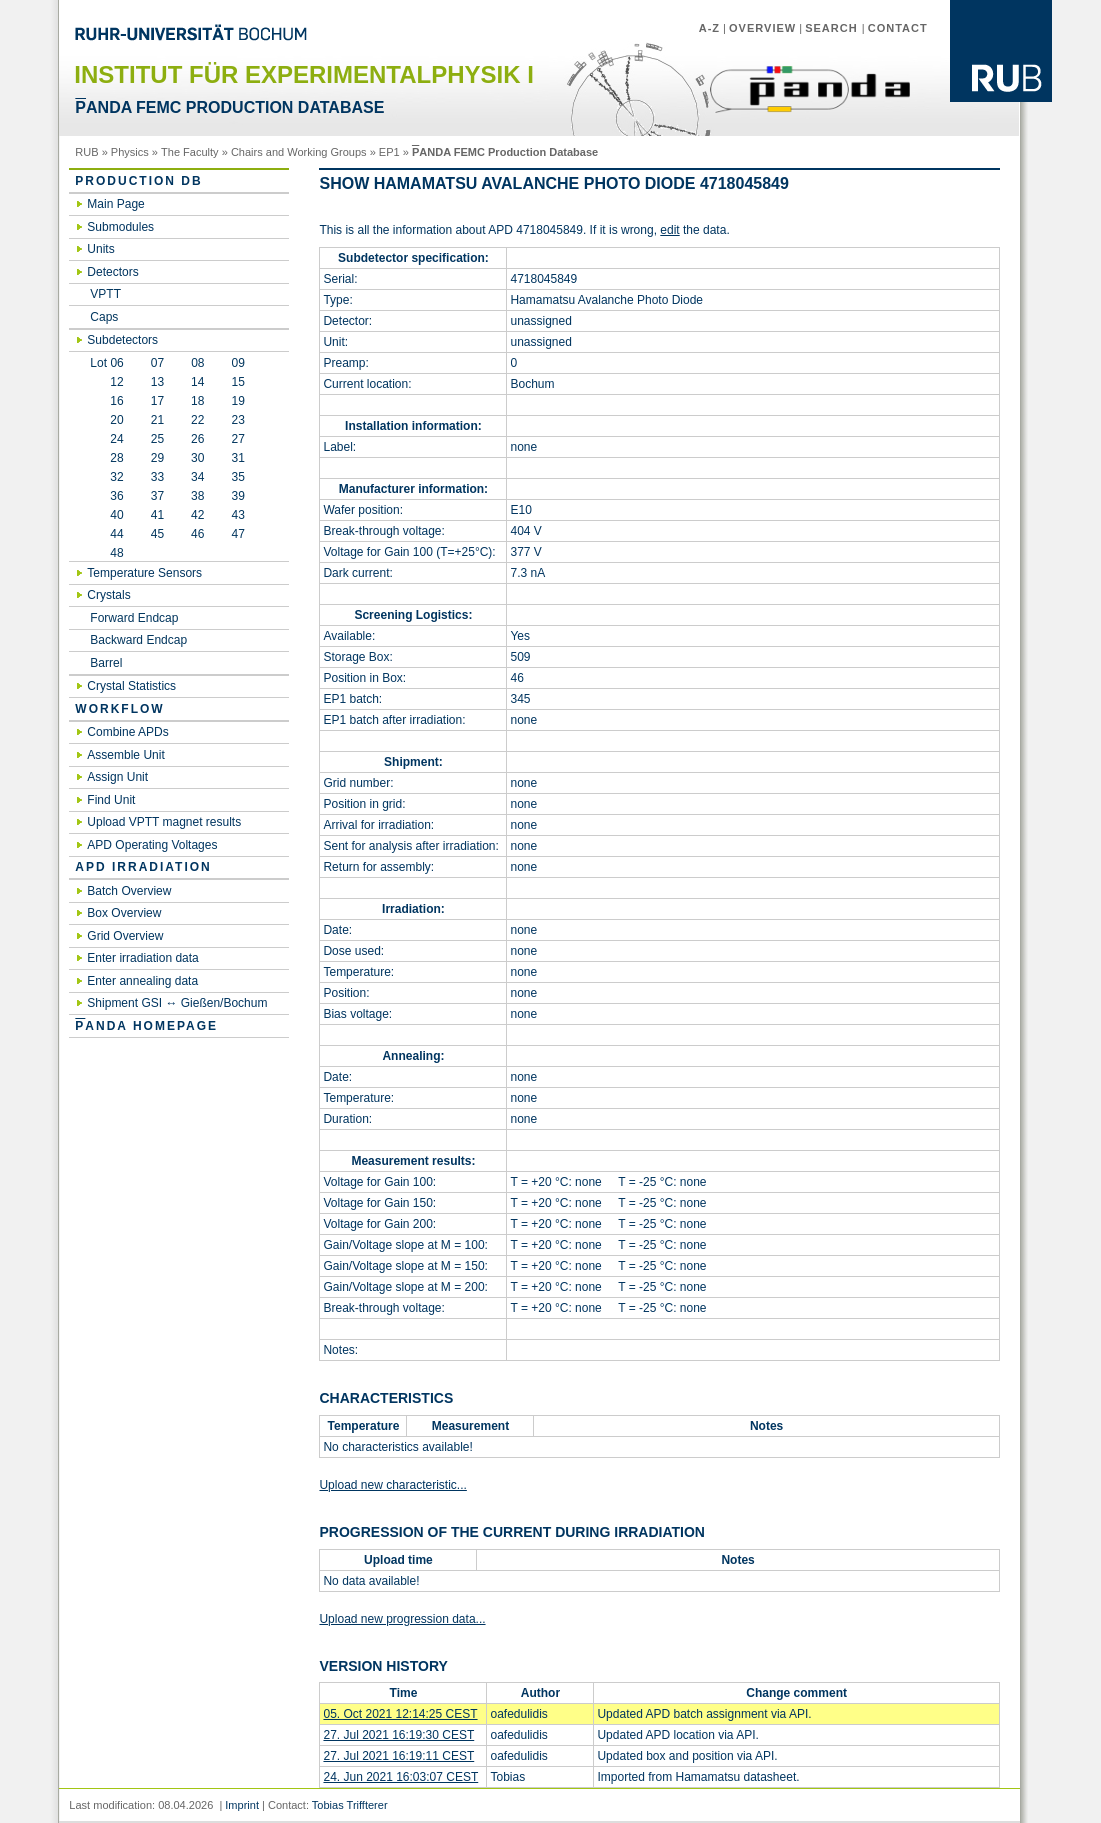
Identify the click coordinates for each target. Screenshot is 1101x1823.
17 (157, 401)
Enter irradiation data (142, 958)
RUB (86, 152)
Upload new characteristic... (392, 1485)
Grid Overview (125, 936)
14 (197, 382)
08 (197, 363)
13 (157, 382)
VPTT (105, 294)
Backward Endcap (138, 640)
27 (237, 439)
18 (197, 401)
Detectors (112, 272)
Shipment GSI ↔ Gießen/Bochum (177, 1003)
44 (106, 534)
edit (669, 230)
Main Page (115, 204)
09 (238, 363)
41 (157, 515)
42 (197, 515)
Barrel (106, 663)
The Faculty (190, 152)
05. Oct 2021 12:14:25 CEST (400, 1714)
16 (106, 401)
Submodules (120, 227)
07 (157, 363)
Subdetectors (122, 340)
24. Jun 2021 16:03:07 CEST (400, 1777)
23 (237, 420)
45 (157, 534)
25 (157, 439)
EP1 (389, 152)
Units (100, 249)
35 (237, 477)
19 (237, 401)
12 (106, 382)
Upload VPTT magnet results (164, 822)
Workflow (119, 709)
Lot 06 (106, 363)
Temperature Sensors (144, 573)
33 (157, 477)
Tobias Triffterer (350, 1805)
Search (833, 28)
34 (197, 477)
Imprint (242, 1805)
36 (106, 496)
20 (106, 420)
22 (197, 420)
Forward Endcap (134, 618)
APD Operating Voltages (152, 845)
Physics (130, 152)
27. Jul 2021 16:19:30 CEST (398, 1735)
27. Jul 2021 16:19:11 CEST (398, 1756)
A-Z (709, 28)
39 (237, 496)
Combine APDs (127, 732)
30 (197, 458)
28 (106, 458)
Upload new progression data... (402, 1619)
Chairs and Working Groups (299, 152)
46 (197, 534)
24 (106, 439)
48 (106, 553)
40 (106, 515)
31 (237, 458)
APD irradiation (143, 867)
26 (197, 439)
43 (237, 515)
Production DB (138, 181)
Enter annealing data (142, 981)
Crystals (108, 595)
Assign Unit (117, 777)
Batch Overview (129, 891)
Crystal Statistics (131, 686)
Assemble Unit (125, 755)
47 (237, 534)
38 (197, 496)
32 (106, 477)
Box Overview (124, 913)
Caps (104, 317)
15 (237, 382)
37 (157, 496)
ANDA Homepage (146, 1026)
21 (157, 420)
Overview (762, 28)
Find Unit (111, 800)
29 (157, 458)
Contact (898, 28)
